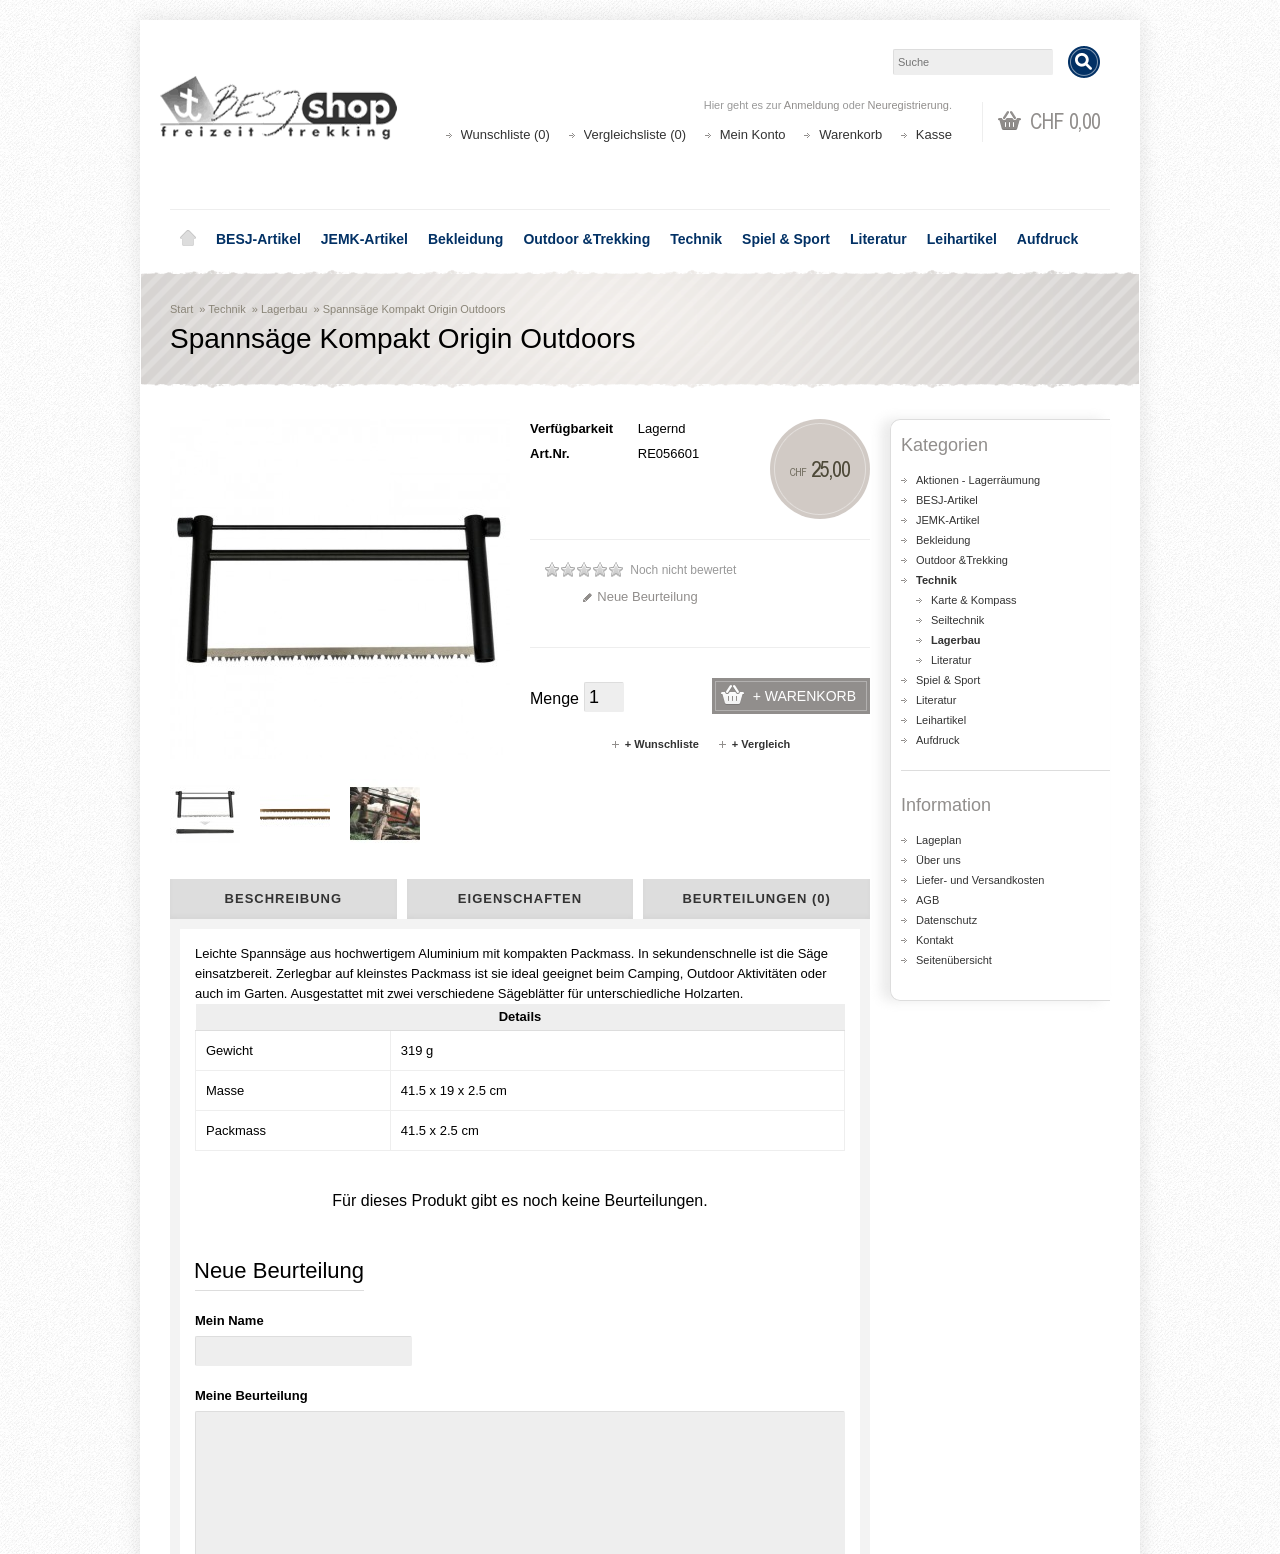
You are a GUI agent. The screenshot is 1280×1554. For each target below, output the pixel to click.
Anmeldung (812, 105)
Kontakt (934, 940)
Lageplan (938, 840)
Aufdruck (1047, 239)
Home (188, 239)
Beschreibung (283, 898)
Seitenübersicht (954, 960)
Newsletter (695, 1468)
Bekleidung (465, 239)
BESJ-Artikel (258, 239)
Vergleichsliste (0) (635, 134)
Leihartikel (962, 239)
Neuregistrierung (908, 105)
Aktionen (450, 1408)
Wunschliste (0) (505, 134)
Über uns (938, 860)
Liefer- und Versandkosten (980, 880)
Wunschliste (700, 1448)
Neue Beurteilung (639, 596)
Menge (554, 698)
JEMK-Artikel (364, 239)
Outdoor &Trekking (586, 239)
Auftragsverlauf (708, 1428)
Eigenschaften (520, 898)
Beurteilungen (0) (756, 898)
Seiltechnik (957, 620)
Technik (696, 239)
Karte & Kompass (974, 600)
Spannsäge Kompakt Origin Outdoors (414, 309)
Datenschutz (946, 920)
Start (181, 309)
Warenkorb (850, 134)
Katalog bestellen (955, 1428)
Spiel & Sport (786, 239)
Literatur (878, 239)
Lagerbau (284, 309)
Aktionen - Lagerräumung (978, 480)
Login (681, 1408)
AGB (927, 900)
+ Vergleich (753, 744)
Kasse (934, 134)
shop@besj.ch (570, 1239)
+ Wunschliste (654, 744)
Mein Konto (753, 134)
